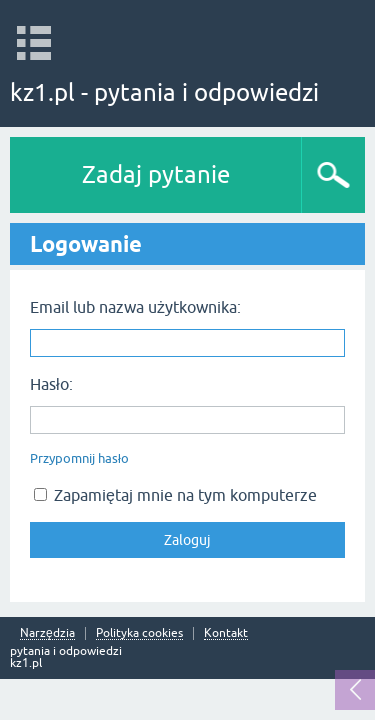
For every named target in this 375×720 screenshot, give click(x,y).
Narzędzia (47, 633)
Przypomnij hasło (79, 458)
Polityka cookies (139, 633)
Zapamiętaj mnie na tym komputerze (175, 495)
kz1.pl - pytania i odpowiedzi (164, 92)
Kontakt (226, 633)
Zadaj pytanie (156, 174)
